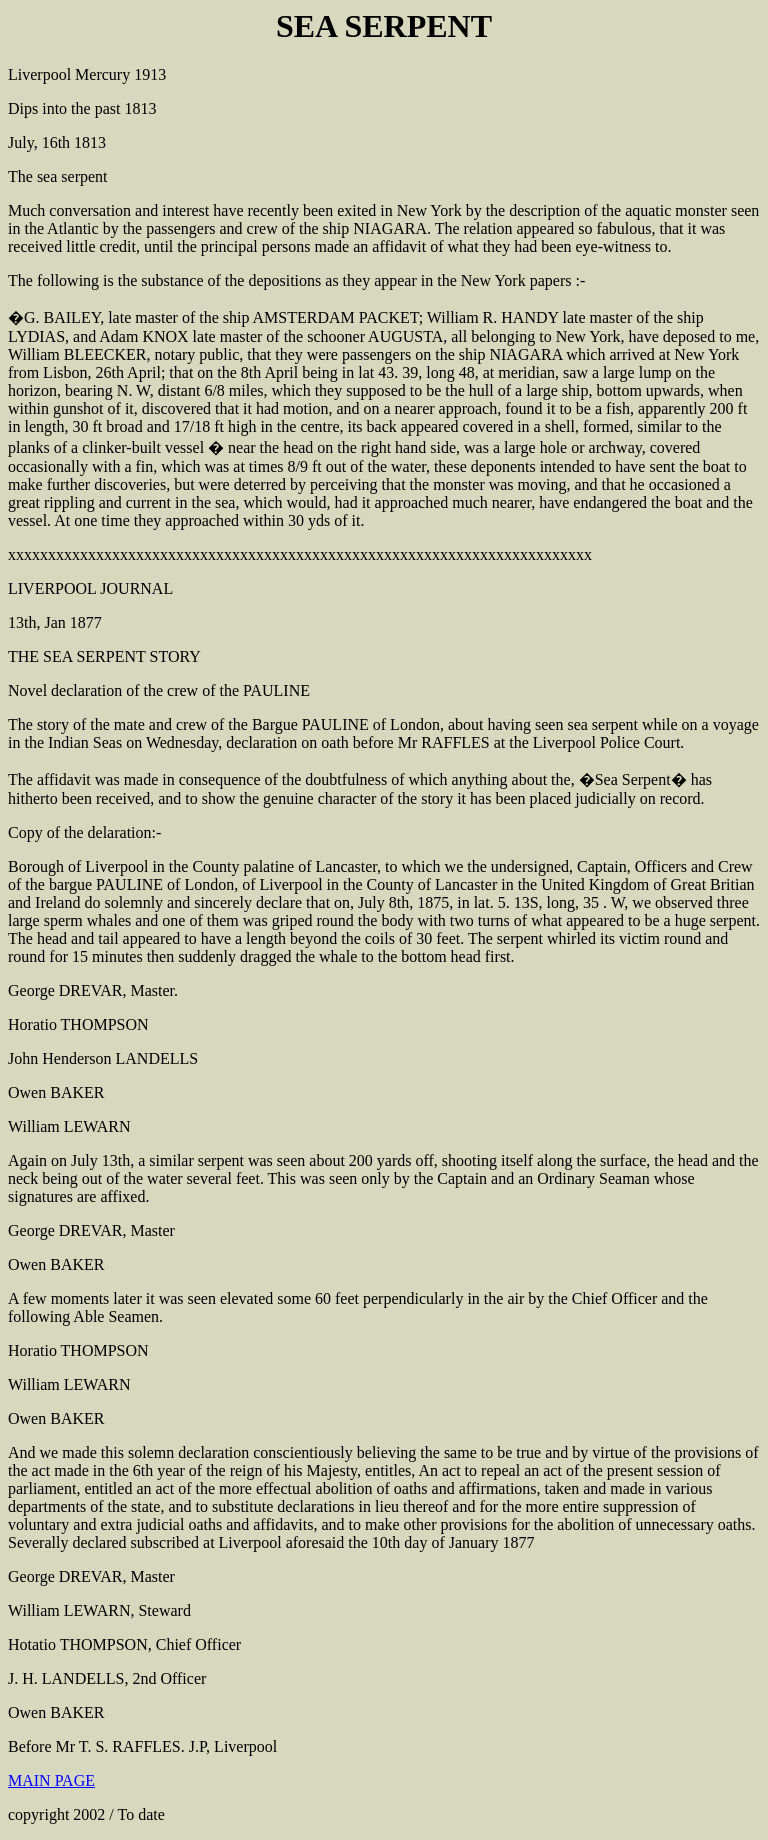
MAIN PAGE (51, 1780)
